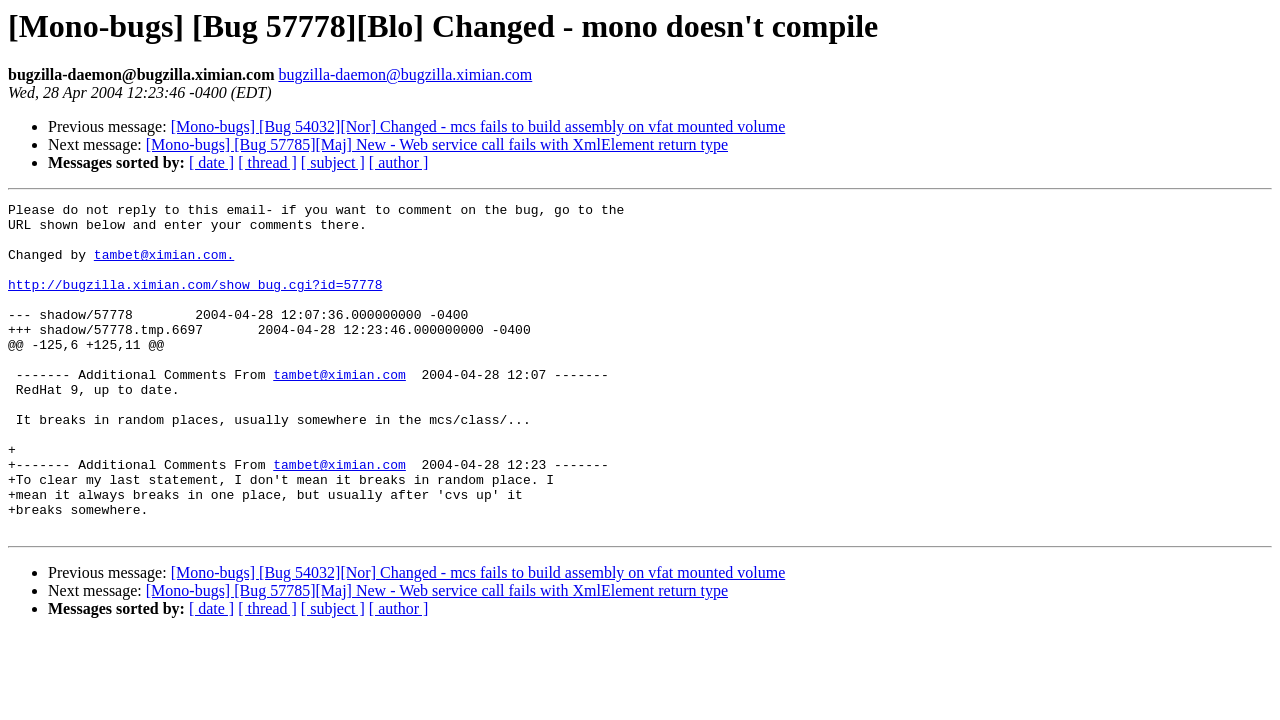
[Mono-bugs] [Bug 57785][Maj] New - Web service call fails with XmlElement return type (437, 144)
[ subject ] (333, 162)
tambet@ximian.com (339, 410)
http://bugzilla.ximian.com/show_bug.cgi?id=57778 (195, 302)
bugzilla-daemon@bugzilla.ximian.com (405, 74)
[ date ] (211, 162)
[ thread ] (267, 162)
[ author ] (399, 162)
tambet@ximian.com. (164, 266)
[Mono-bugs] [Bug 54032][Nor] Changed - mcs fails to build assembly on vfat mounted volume (478, 126)
